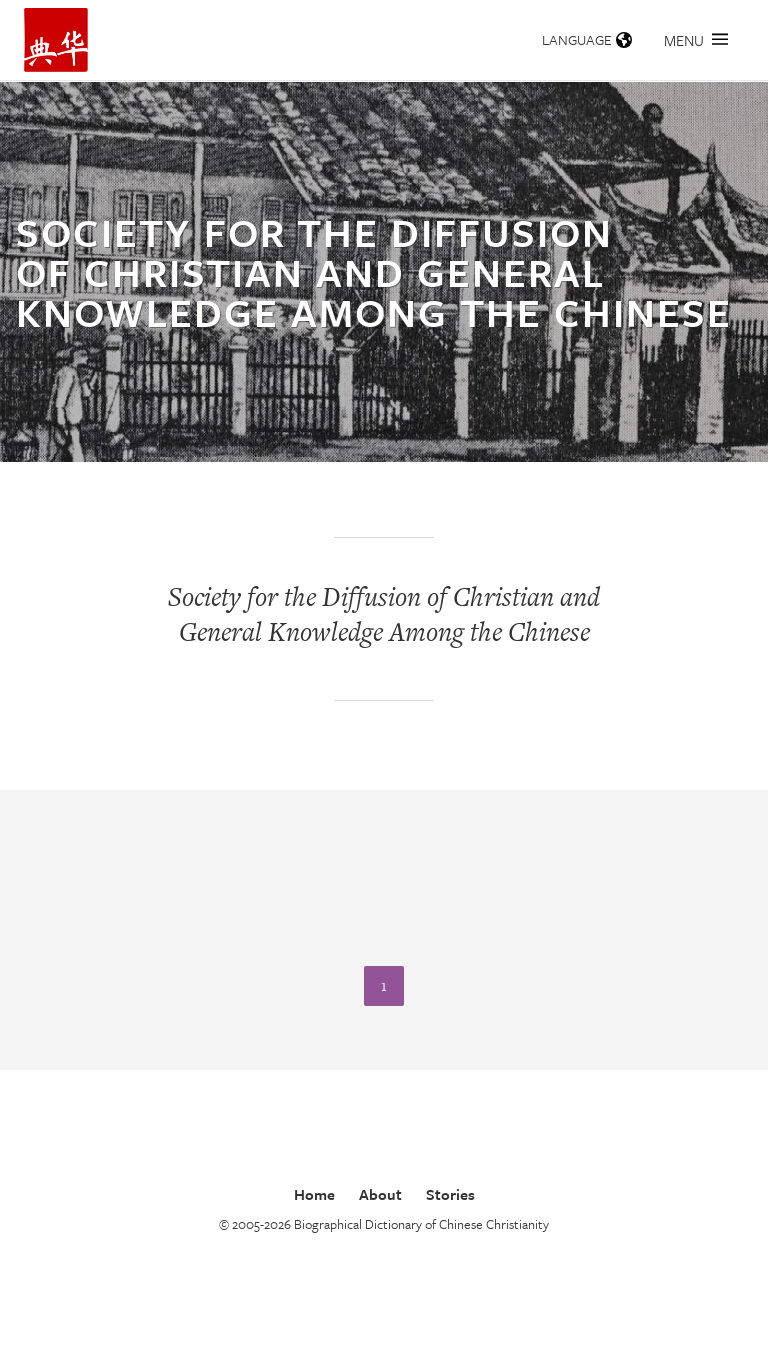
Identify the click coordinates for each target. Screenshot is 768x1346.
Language (587, 39)
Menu (696, 40)
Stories (450, 1194)
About (380, 1194)
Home (314, 1194)
